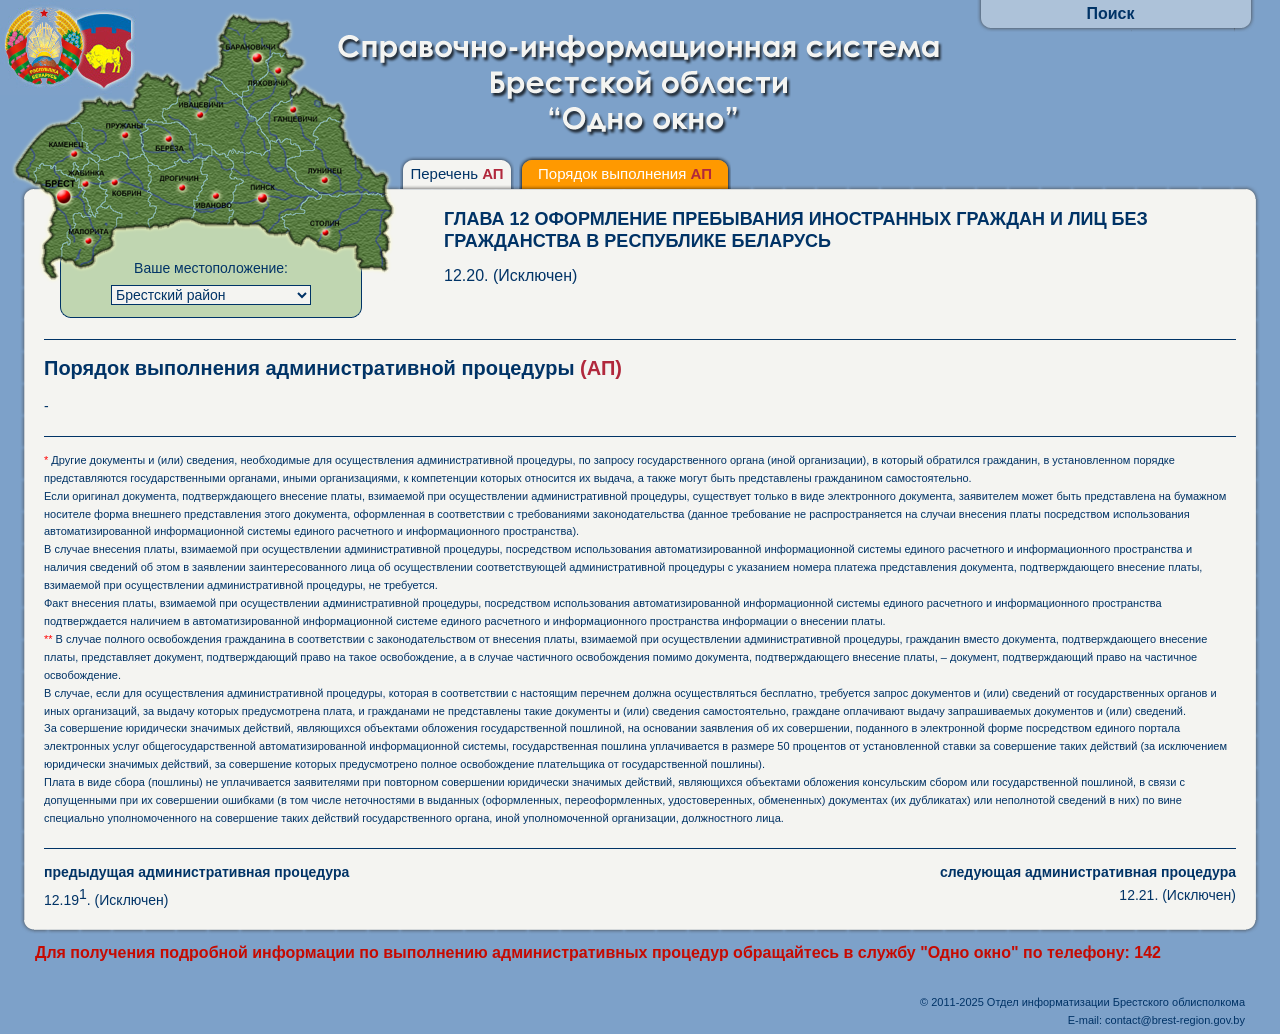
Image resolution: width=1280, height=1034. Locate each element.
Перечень (456, 173)
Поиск (1110, 13)
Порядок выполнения (625, 173)
